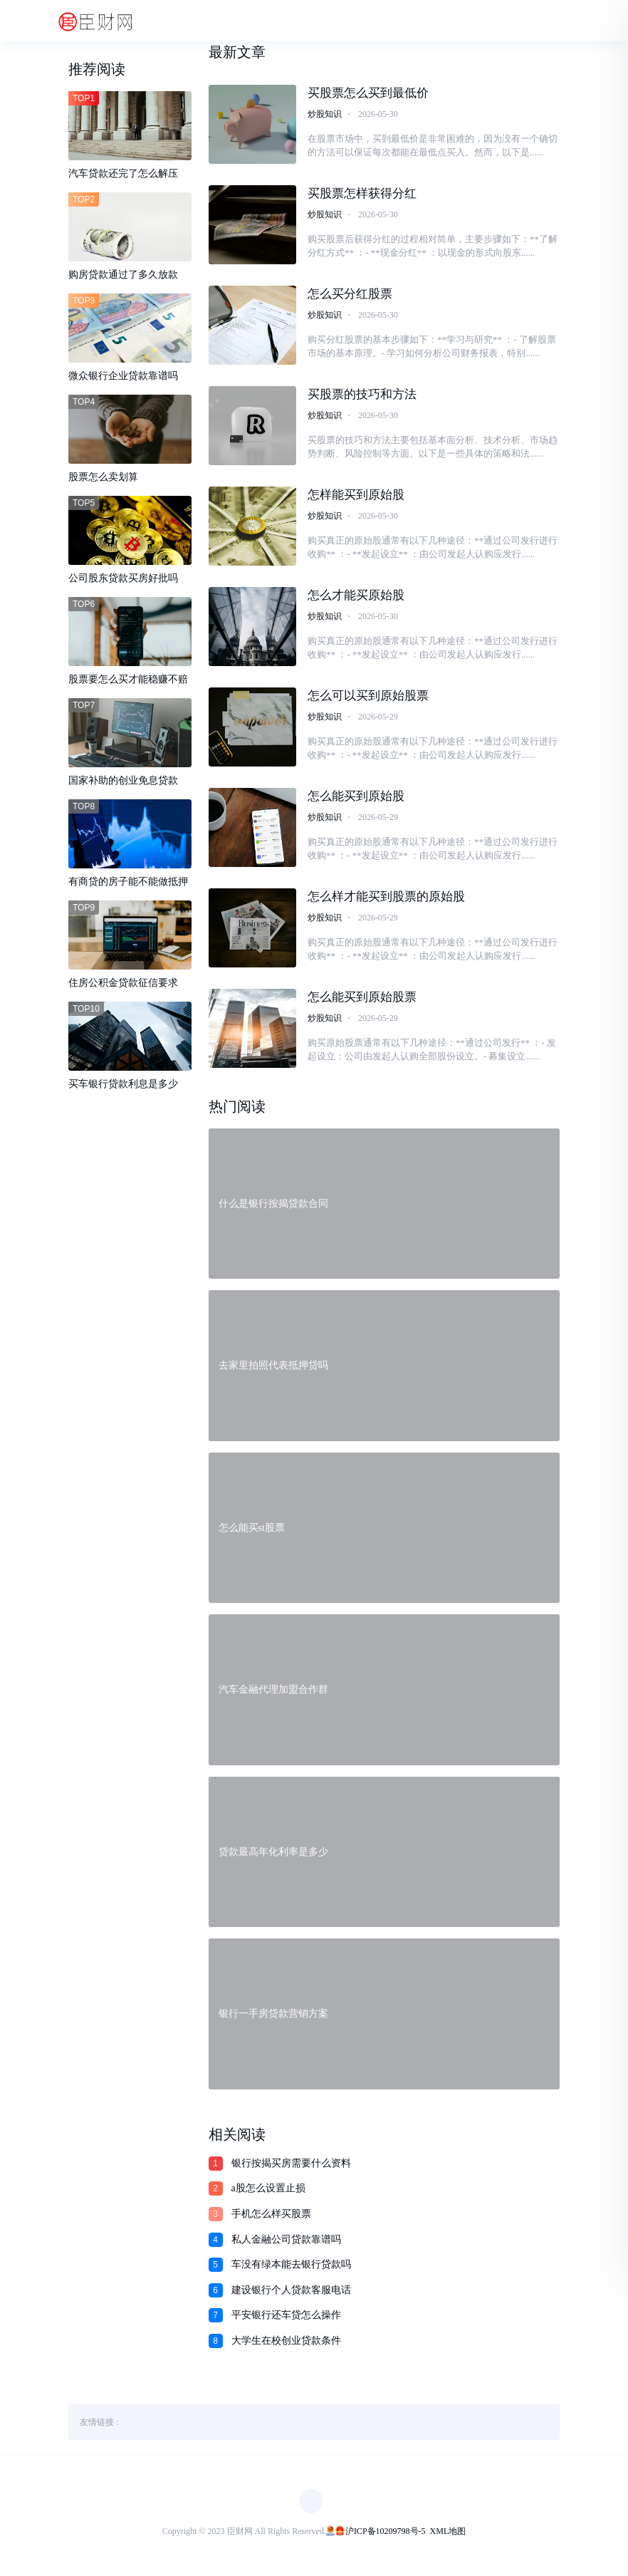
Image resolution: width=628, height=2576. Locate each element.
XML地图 (448, 2535)
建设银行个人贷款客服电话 (291, 2293)
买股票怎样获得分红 (362, 193)
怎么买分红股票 (350, 294)
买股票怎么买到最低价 (368, 93)
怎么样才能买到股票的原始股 (386, 899)
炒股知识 (325, 114)
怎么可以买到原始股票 (368, 698)
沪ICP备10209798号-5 (385, 2535)
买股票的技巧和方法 (362, 395)
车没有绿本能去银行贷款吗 (291, 2268)
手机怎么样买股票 (271, 2217)
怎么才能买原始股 (356, 596)
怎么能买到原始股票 (362, 1000)
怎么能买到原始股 (356, 798)
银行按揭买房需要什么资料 (291, 2166)
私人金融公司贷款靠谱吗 (286, 2243)
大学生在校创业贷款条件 (286, 2344)
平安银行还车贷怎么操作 (286, 2318)
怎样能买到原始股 (356, 496)
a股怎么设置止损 (268, 2191)
